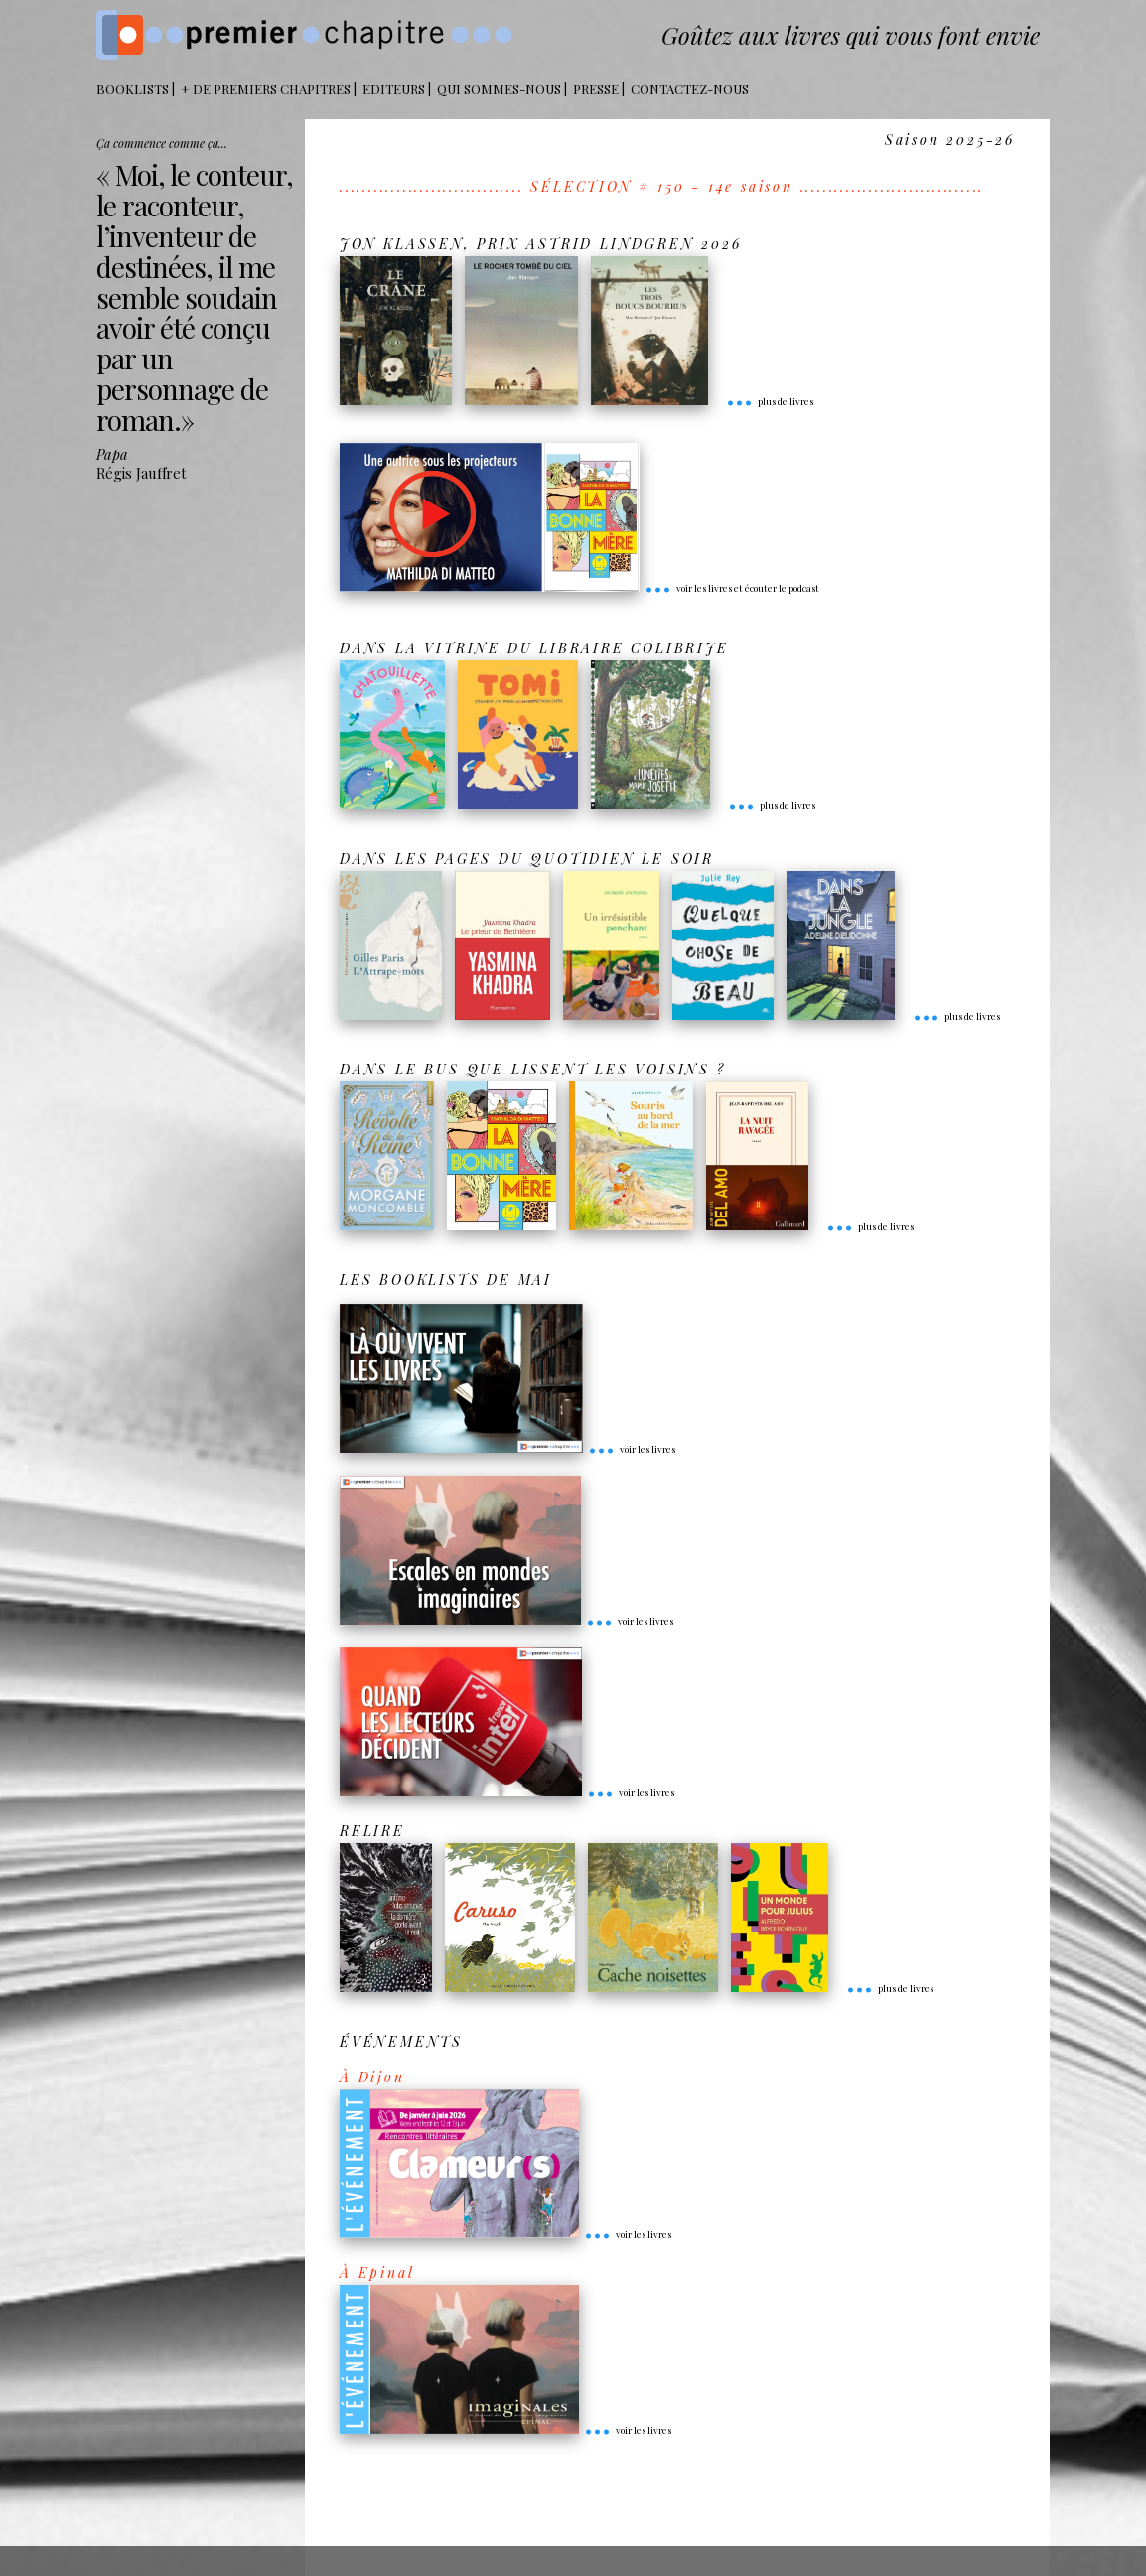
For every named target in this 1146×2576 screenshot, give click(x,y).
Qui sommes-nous (499, 88)
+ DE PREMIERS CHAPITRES (266, 88)
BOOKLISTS (132, 88)
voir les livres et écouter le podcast (732, 588)
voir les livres (631, 1449)
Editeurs (393, 88)
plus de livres (769, 401)
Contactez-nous (690, 88)
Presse (596, 88)
